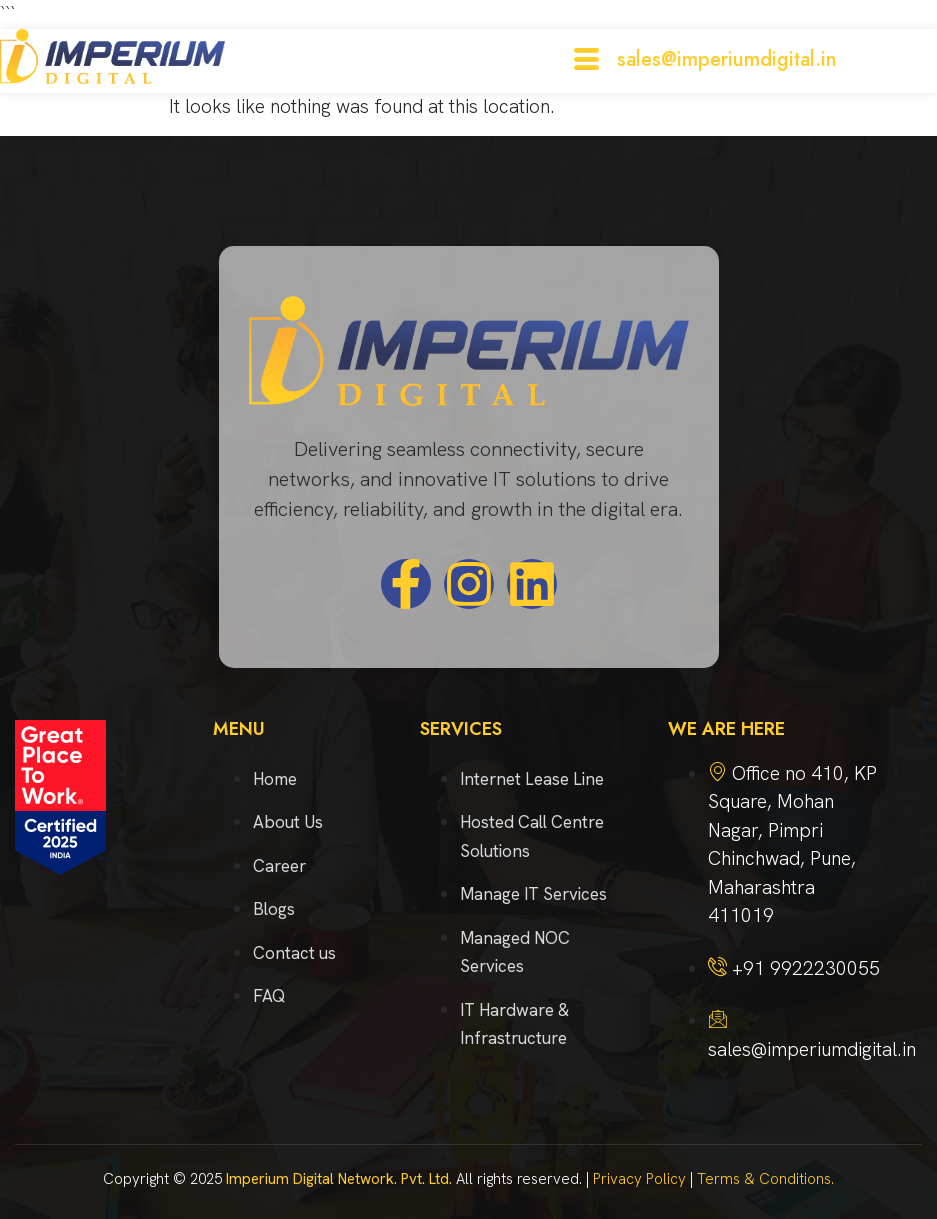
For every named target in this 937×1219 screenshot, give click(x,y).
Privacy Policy (639, 1179)
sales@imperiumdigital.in (727, 59)
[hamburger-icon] (586, 61)
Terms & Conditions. (765, 1179)
